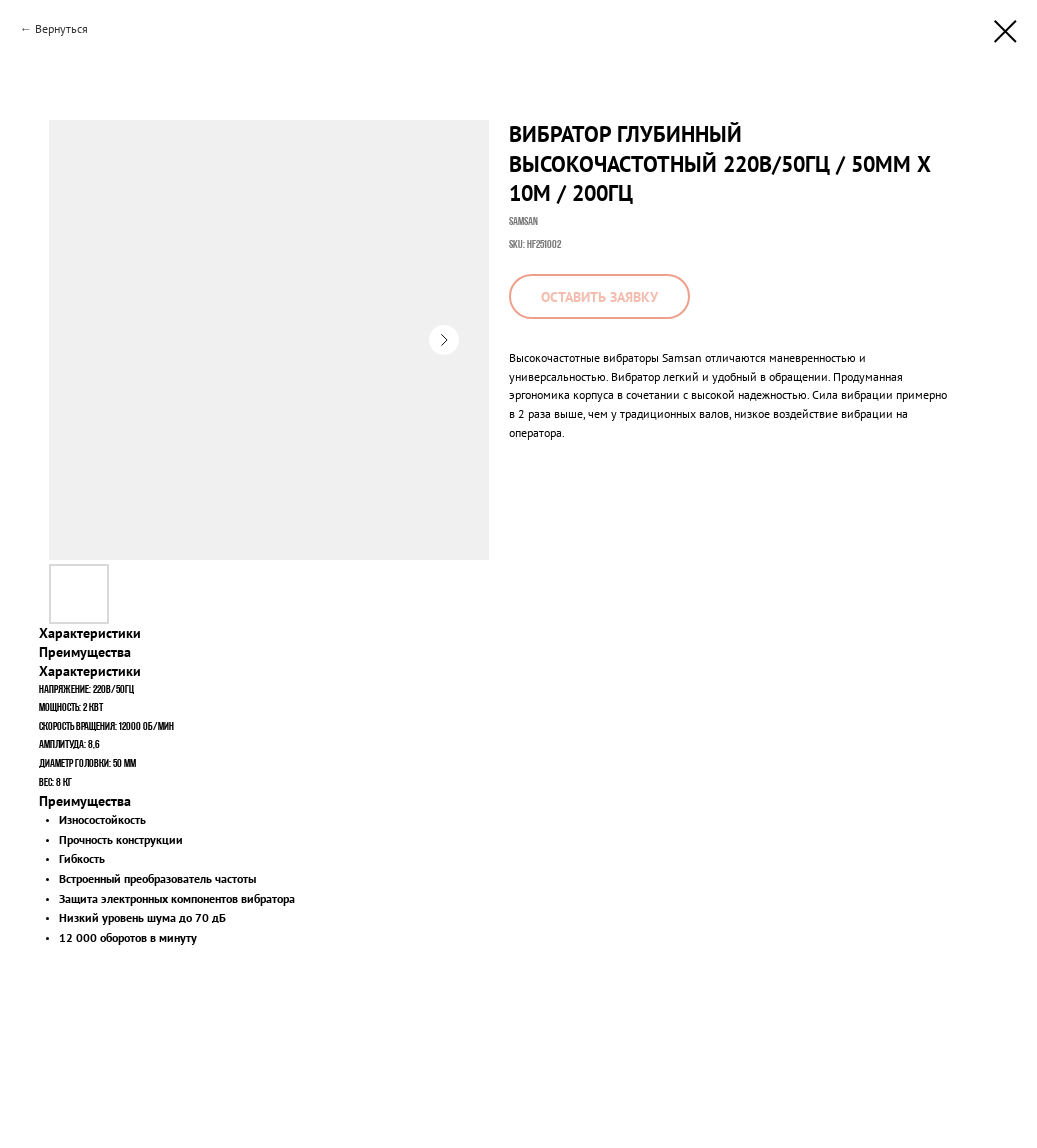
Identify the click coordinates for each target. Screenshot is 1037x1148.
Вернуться (61, 28)
